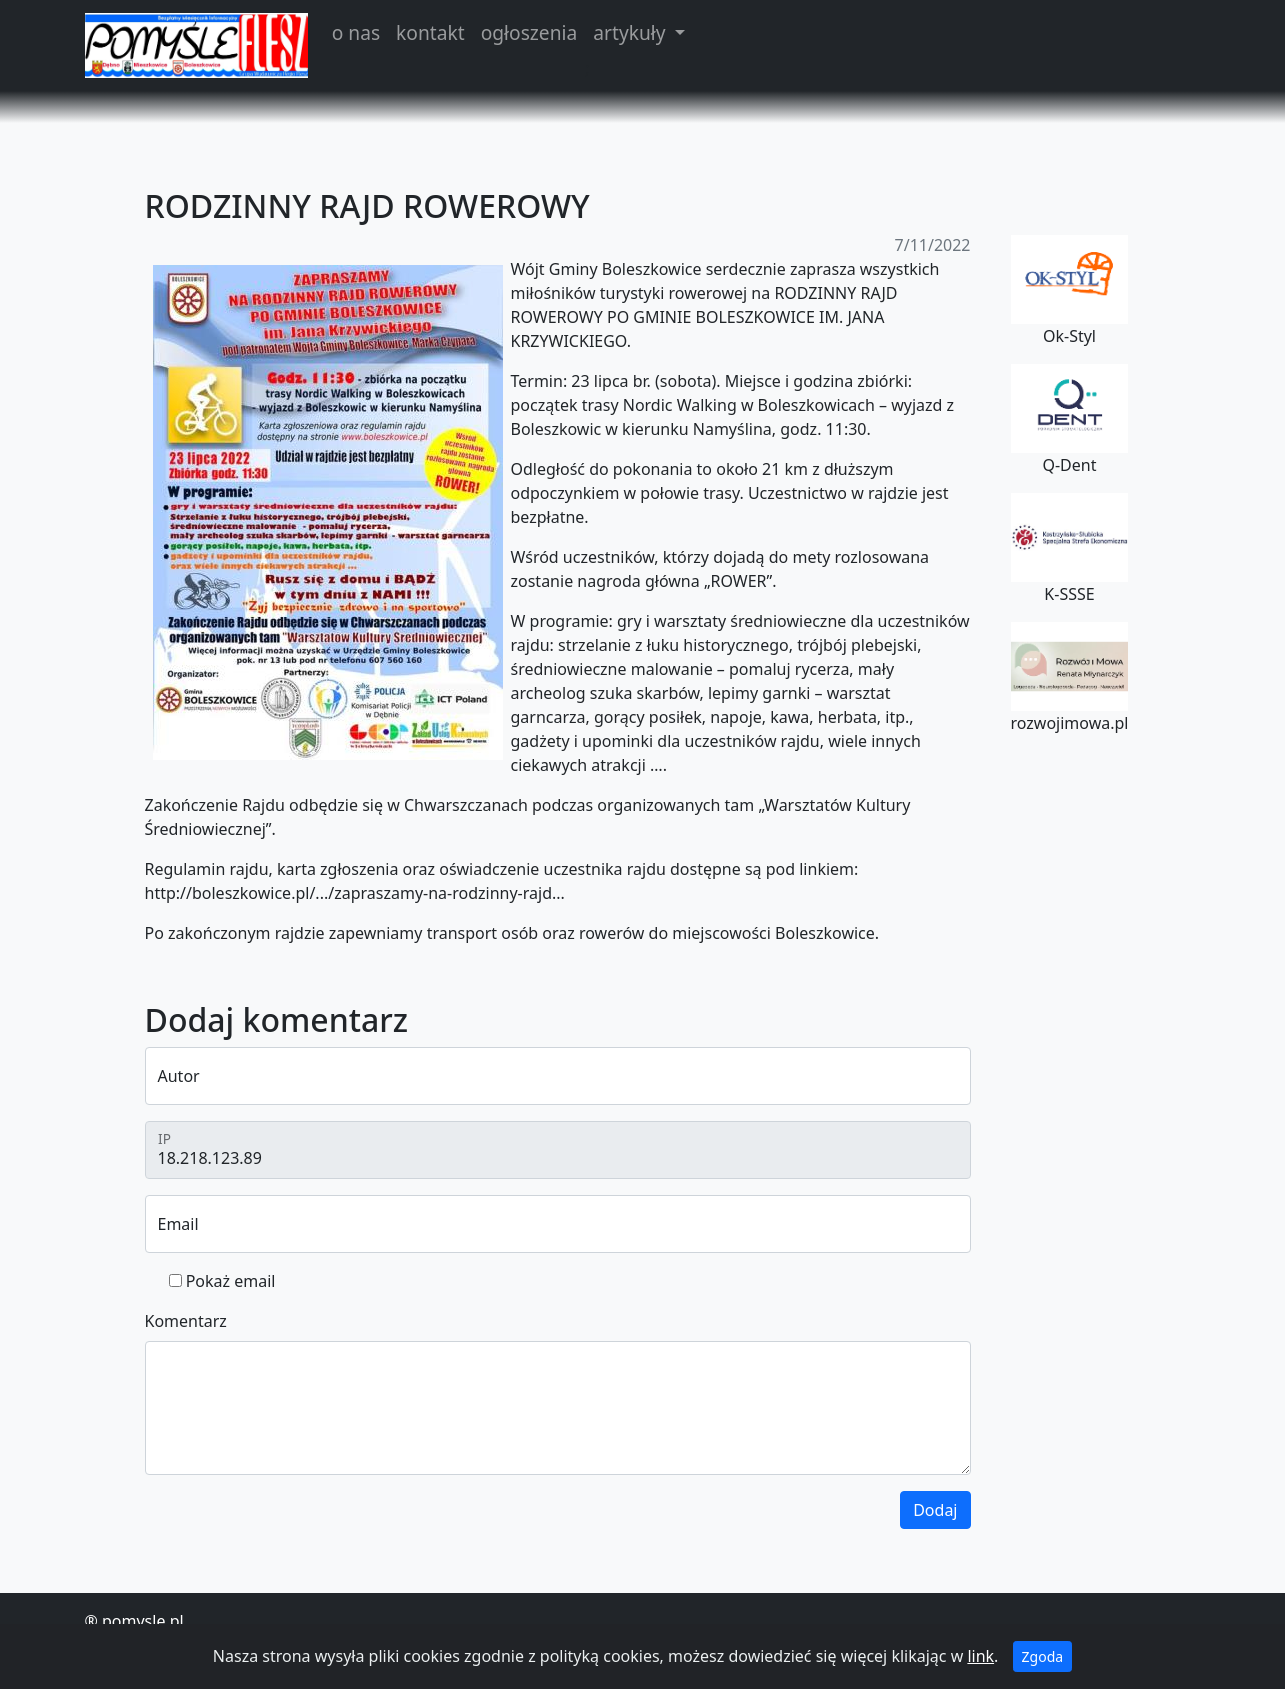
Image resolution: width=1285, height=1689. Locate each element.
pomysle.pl (143, 1621)
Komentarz (186, 1321)
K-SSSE (1070, 549)
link (980, 1656)
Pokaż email (231, 1281)
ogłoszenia (529, 32)
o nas (356, 32)
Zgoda (1043, 1656)
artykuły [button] (631, 32)
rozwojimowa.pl (1070, 678)
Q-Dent (1070, 420)
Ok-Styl (1070, 291)
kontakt (430, 32)
